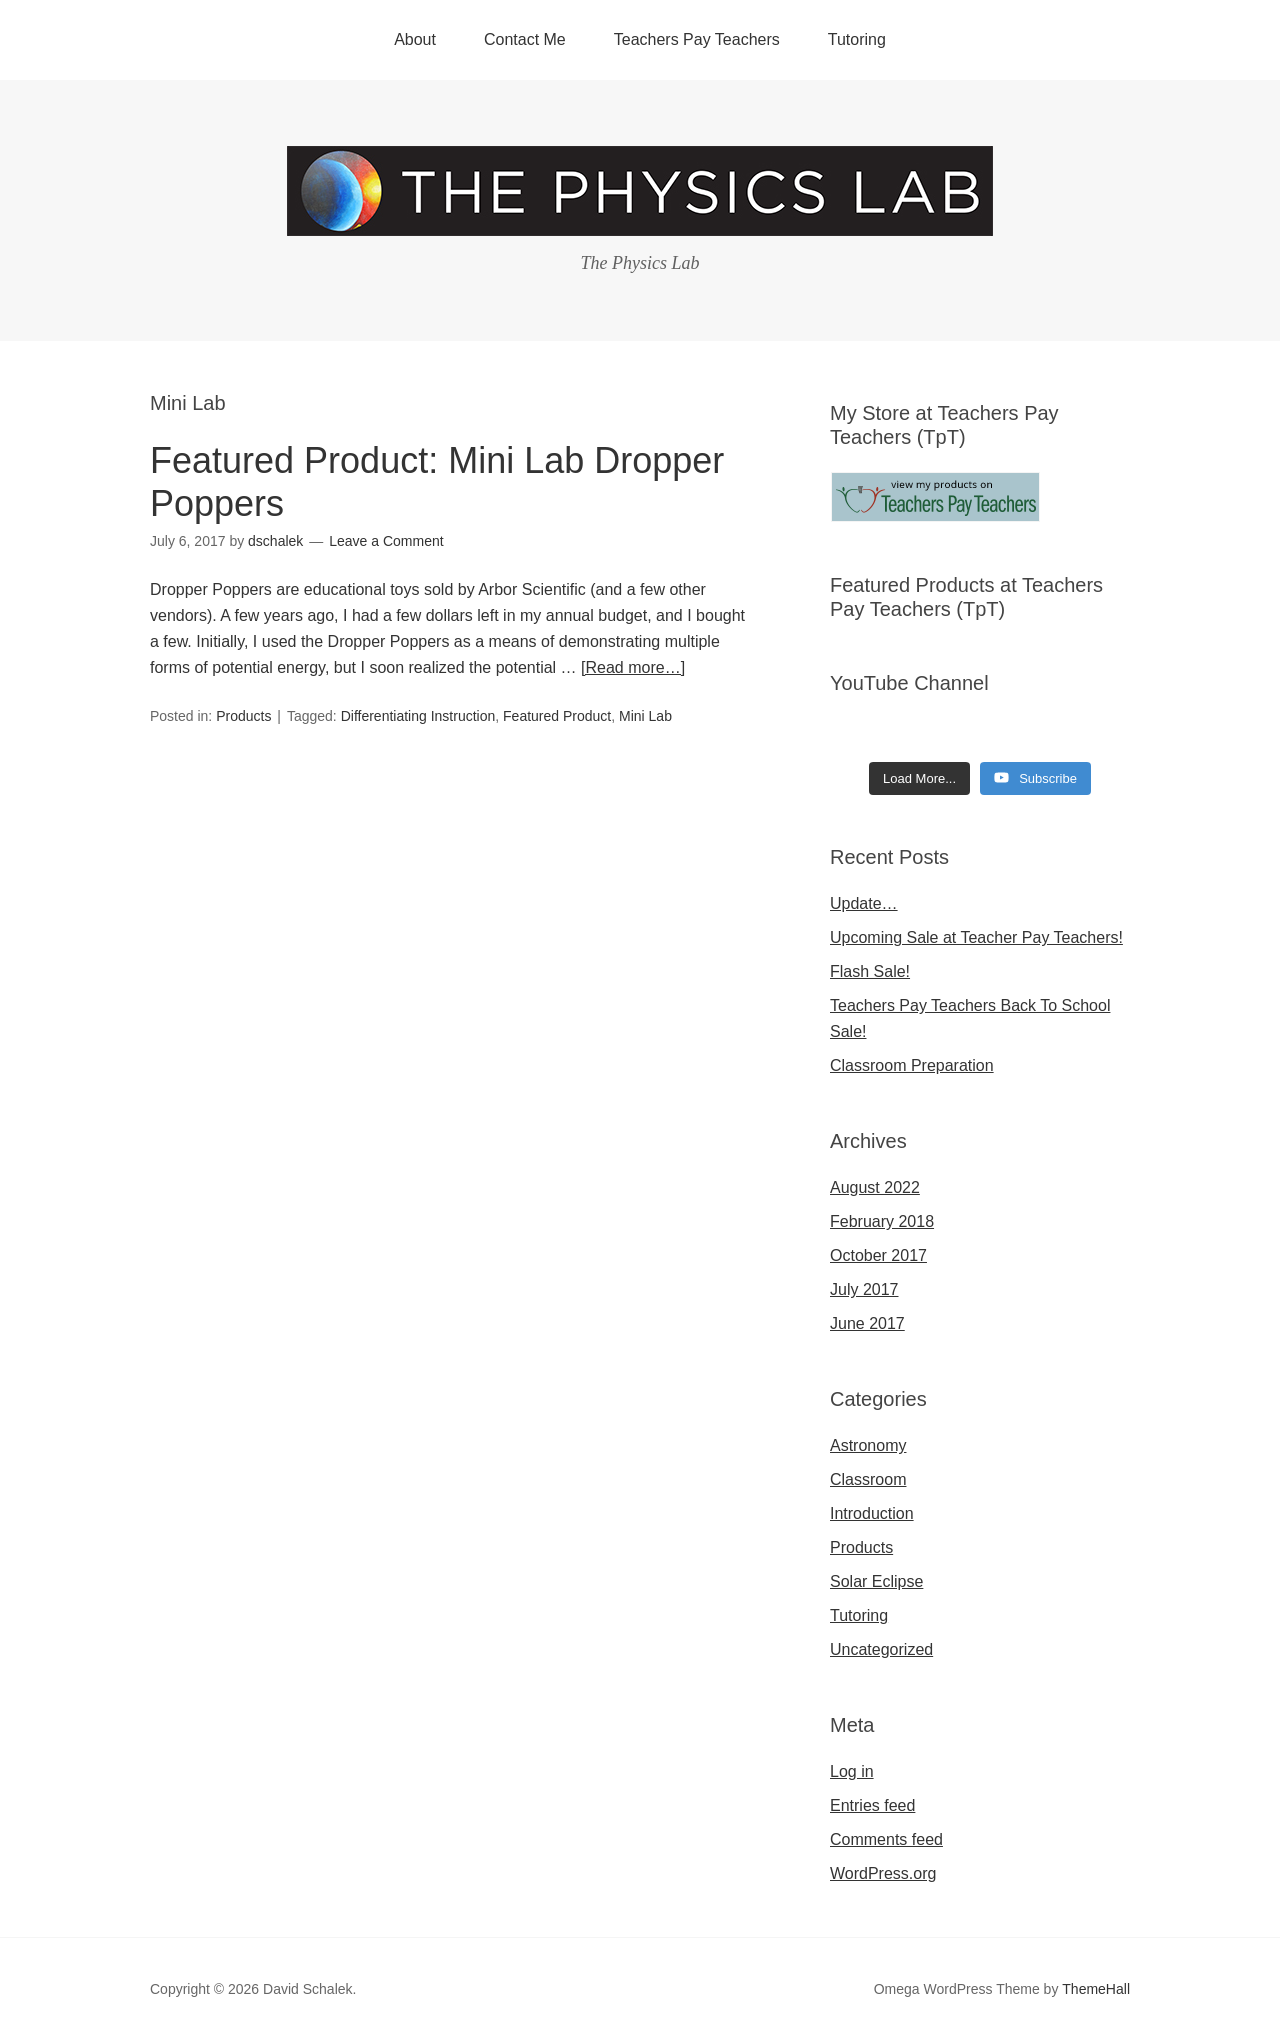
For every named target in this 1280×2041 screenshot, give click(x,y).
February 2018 (882, 1221)
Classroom (868, 1479)
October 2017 (878, 1255)
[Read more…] (633, 667)
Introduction (872, 1513)
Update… (864, 903)
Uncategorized (881, 1649)
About (415, 39)
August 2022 (875, 1187)
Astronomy (868, 1445)
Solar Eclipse (876, 1581)
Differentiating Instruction (418, 716)
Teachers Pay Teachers (697, 39)
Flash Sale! (870, 971)
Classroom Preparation (912, 1065)
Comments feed (886, 1839)
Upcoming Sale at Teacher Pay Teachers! (976, 937)
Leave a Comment (386, 541)
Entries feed (872, 1805)
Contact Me (525, 39)
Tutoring (857, 39)
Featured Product (557, 716)
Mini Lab (645, 716)
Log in (852, 1771)
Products (243, 716)
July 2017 (864, 1289)
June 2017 (867, 1323)
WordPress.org (883, 1873)
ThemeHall (1096, 1989)
